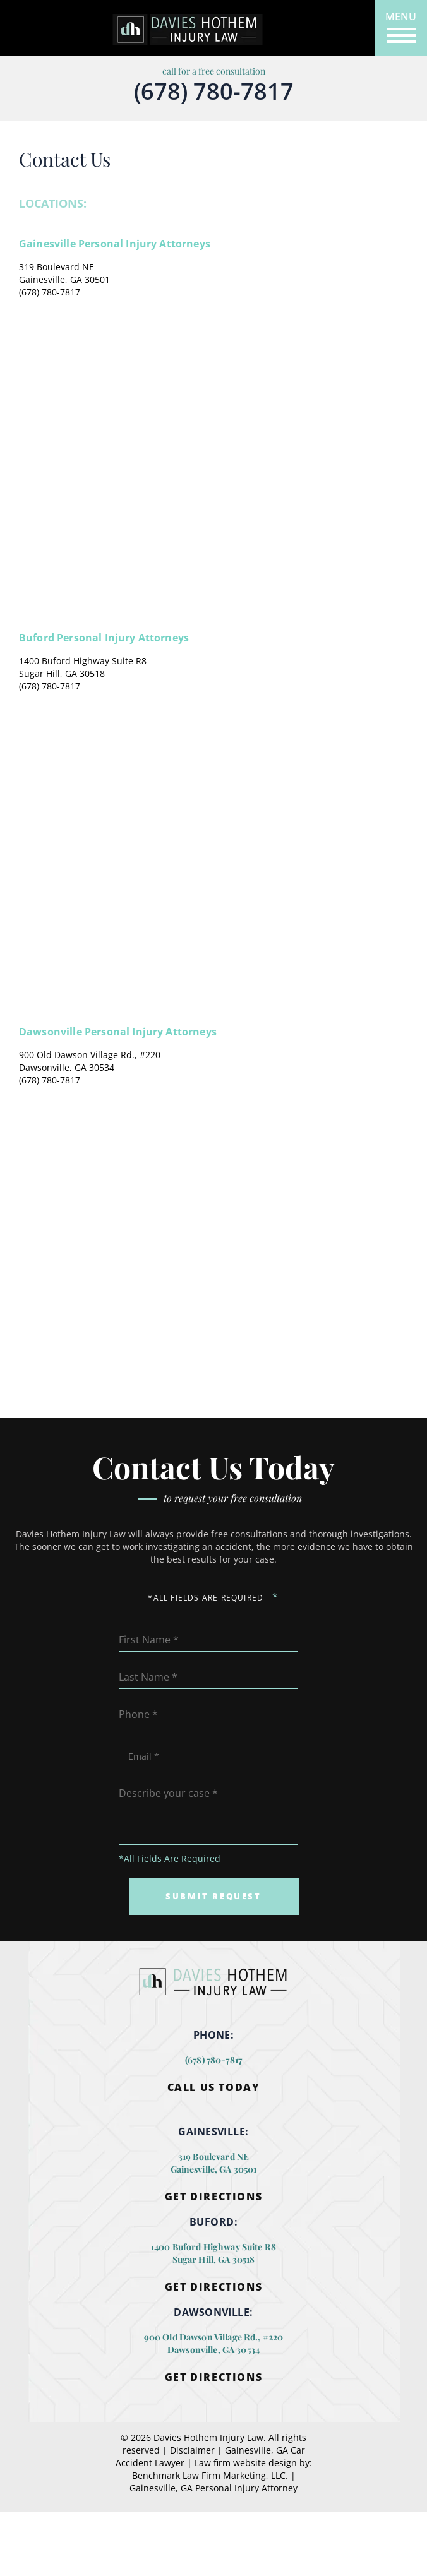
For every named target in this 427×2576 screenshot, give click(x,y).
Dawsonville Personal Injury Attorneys (118, 1032)
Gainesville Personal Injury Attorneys (114, 244)
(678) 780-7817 (214, 91)
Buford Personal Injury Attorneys (104, 638)
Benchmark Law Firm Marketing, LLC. (210, 2475)
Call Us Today (213, 2088)
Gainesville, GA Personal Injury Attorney (213, 2488)
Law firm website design (246, 2463)
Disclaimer (192, 2450)
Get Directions (213, 2197)
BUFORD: (213, 2222)
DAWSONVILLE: (213, 2312)
